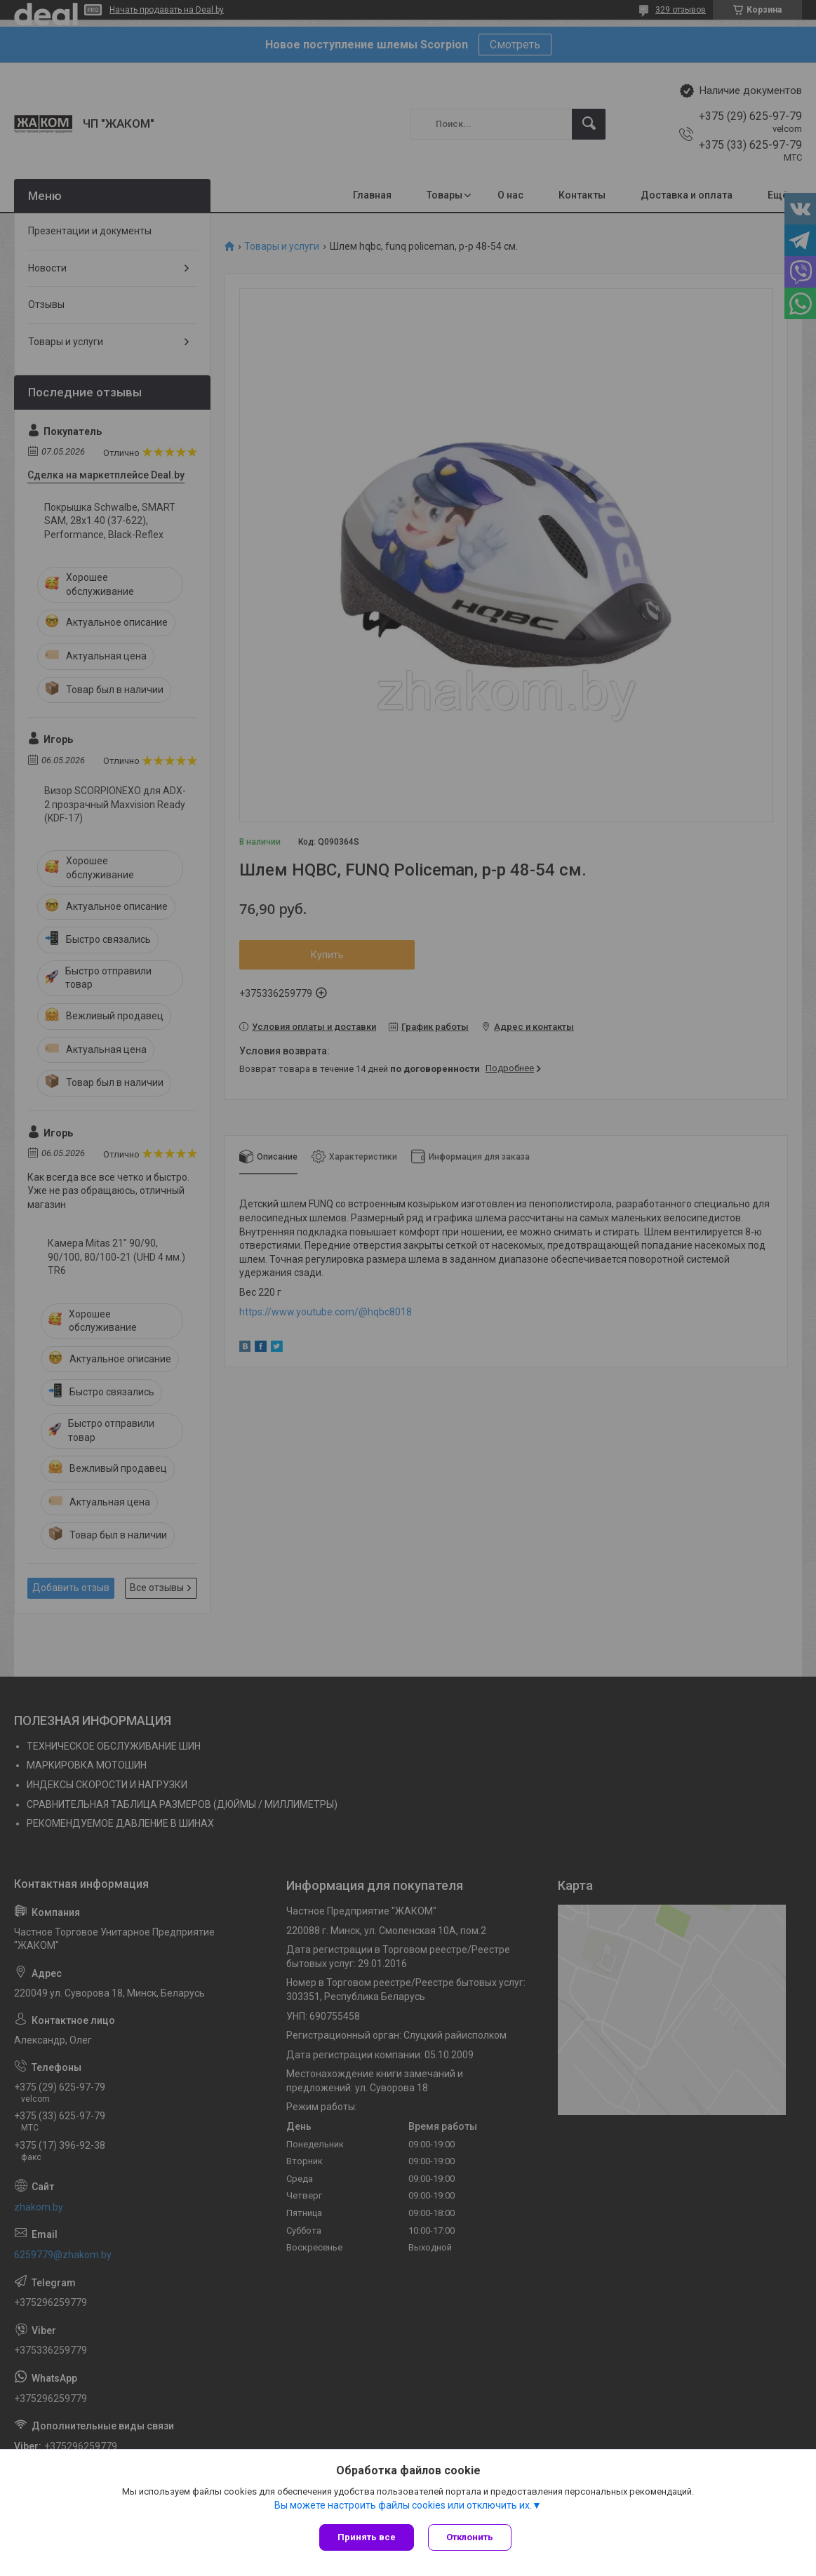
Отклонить (469, 2537)
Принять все (366, 2537)
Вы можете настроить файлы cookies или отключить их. (403, 2505)
